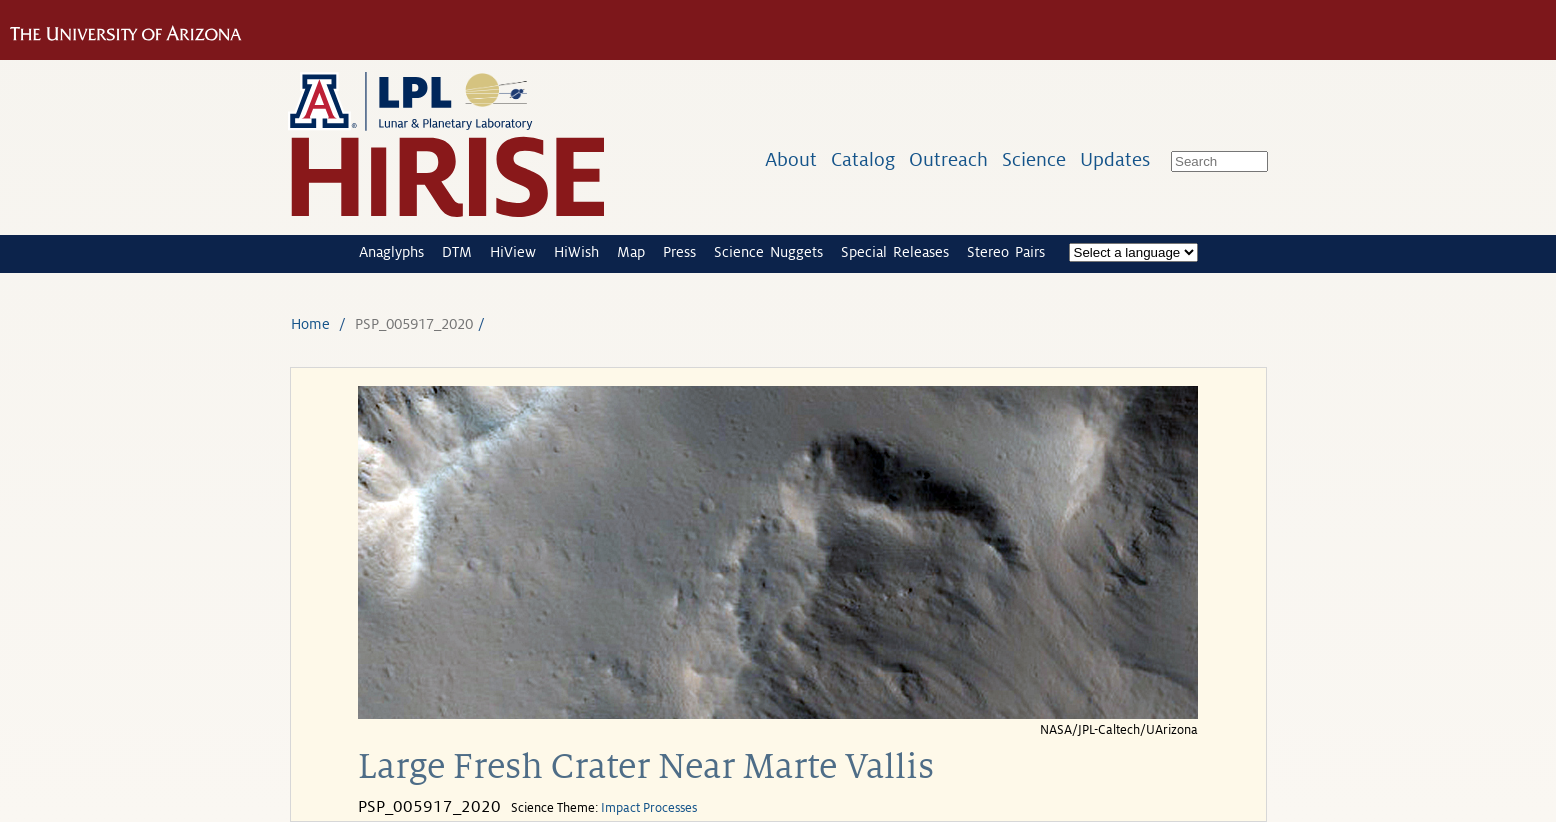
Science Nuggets (768, 252)
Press (679, 252)
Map (631, 252)
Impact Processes (649, 808)
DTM (457, 252)
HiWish (576, 252)
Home (310, 324)
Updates (1115, 159)
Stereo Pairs (1006, 252)
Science (1034, 159)
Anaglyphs (391, 252)
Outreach (948, 159)
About (791, 159)
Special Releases (895, 252)
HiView (513, 252)
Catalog (863, 159)
